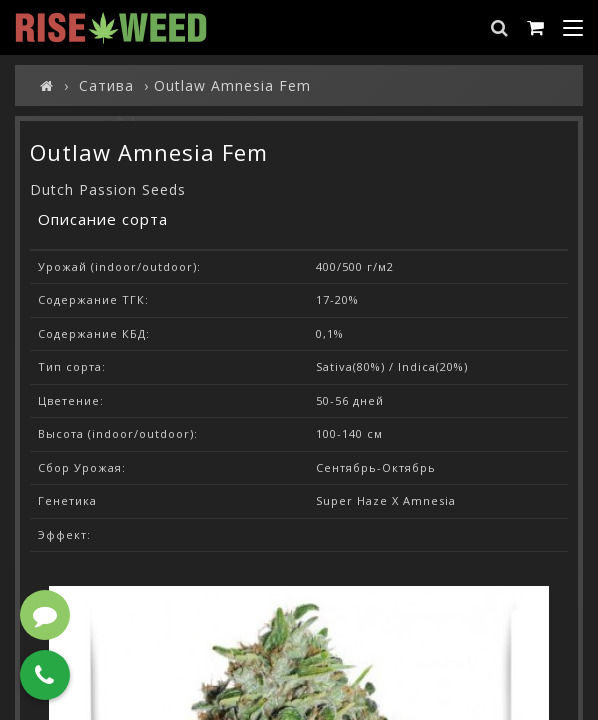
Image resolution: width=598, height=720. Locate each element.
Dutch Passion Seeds (108, 189)
